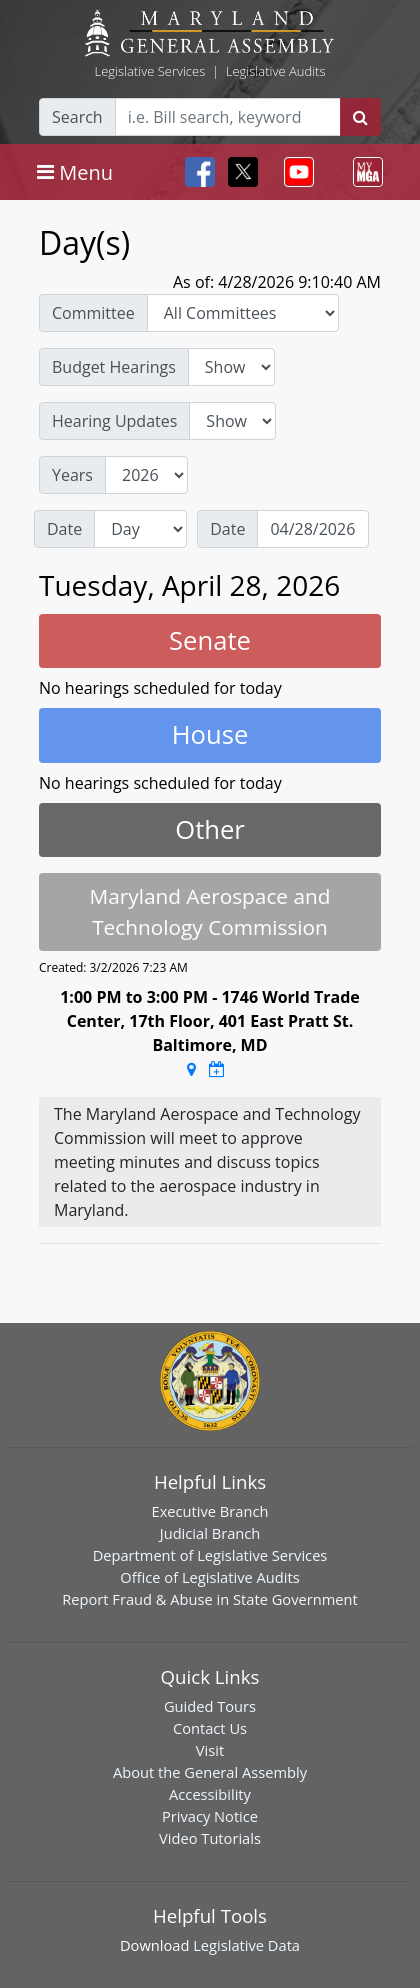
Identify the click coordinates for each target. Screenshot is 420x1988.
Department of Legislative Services (210, 1555)
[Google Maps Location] (191, 1069)
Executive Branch (210, 1511)
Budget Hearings (114, 367)
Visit (210, 1750)
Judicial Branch (210, 1533)
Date (64, 529)
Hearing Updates (114, 421)
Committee (93, 313)
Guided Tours (210, 1706)
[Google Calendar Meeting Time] (217, 1069)
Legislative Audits (276, 71)
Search (77, 117)
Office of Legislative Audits (209, 1577)
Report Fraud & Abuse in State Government (209, 1599)
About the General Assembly (210, 1772)
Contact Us (210, 1728)
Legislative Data (246, 1945)
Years (72, 475)
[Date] (313, 529)
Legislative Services (149, 71)
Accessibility (210, 1794)
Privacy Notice (210, 1816)
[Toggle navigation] (75, 172)
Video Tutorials (210, 1838)
